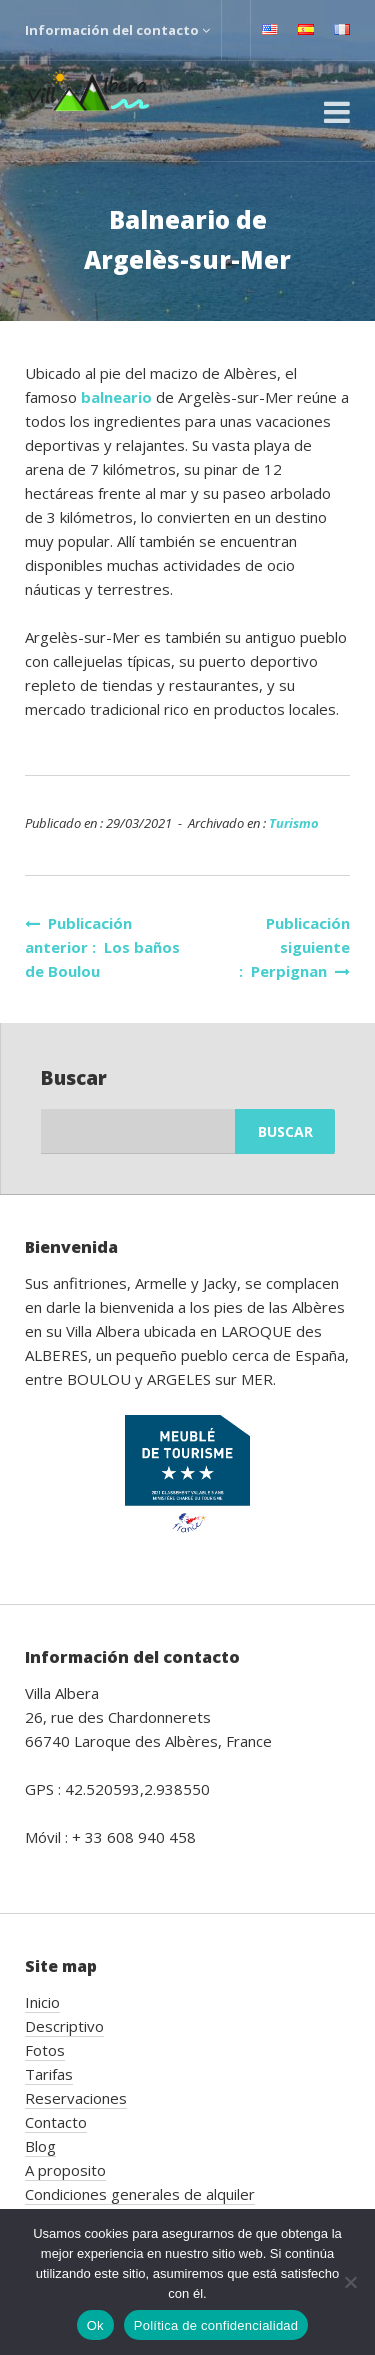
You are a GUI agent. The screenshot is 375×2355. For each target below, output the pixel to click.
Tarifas (49, 2074)
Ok (95, 2325)
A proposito (65, 2170)
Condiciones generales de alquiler (140, 2194)
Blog (40, 2146)
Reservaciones (76, 2098)
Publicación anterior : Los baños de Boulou (102, 947)
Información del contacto (117, 30)
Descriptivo (64, 2026)
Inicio (42, 2002)
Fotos (45, 2050)
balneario (118, 397)
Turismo (294, 823)
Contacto (56, 2122)
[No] (350, 2282)
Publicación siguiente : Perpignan (294, 947)
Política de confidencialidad (216, 2325)
